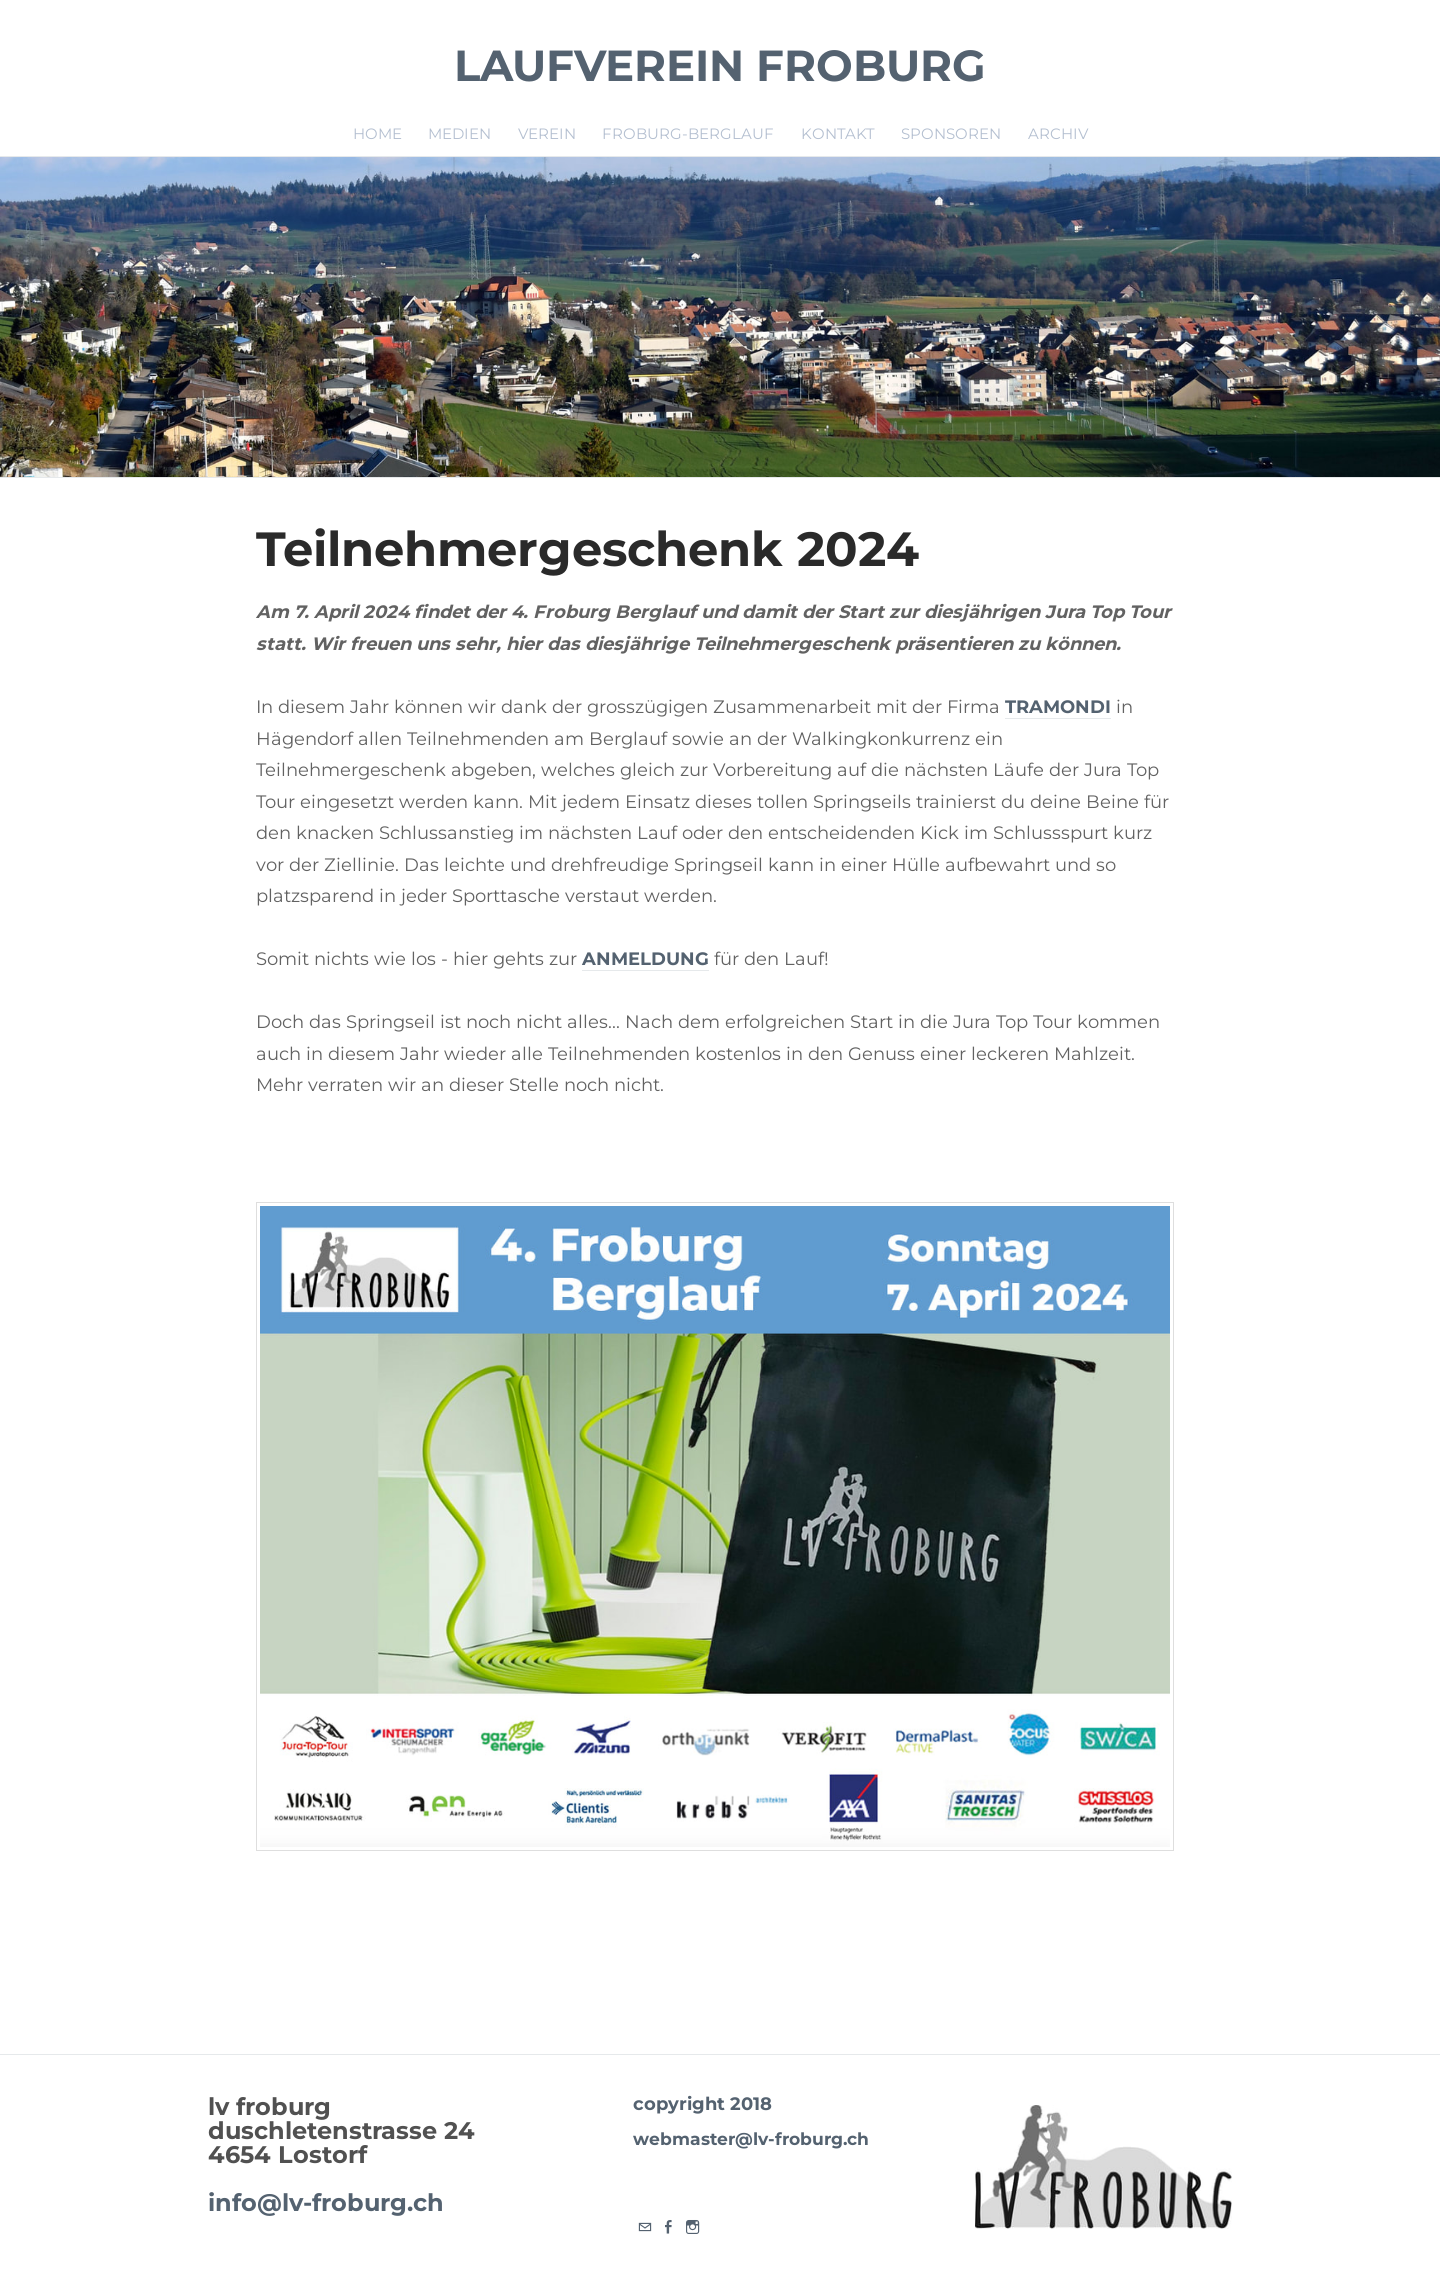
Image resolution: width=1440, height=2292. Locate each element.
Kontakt (838, 132)
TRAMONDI (1058, 707)
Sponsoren (951, 132)
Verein (547, 132)
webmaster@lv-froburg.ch (750, 2138)
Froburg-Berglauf (688, 132)
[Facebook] (669, 2227)
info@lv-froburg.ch (326, 2202)
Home (377, 132)
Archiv (1058, 132)
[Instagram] (693, 2227)
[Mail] (645, 2227)
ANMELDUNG (645, 959)
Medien (459, 132)
